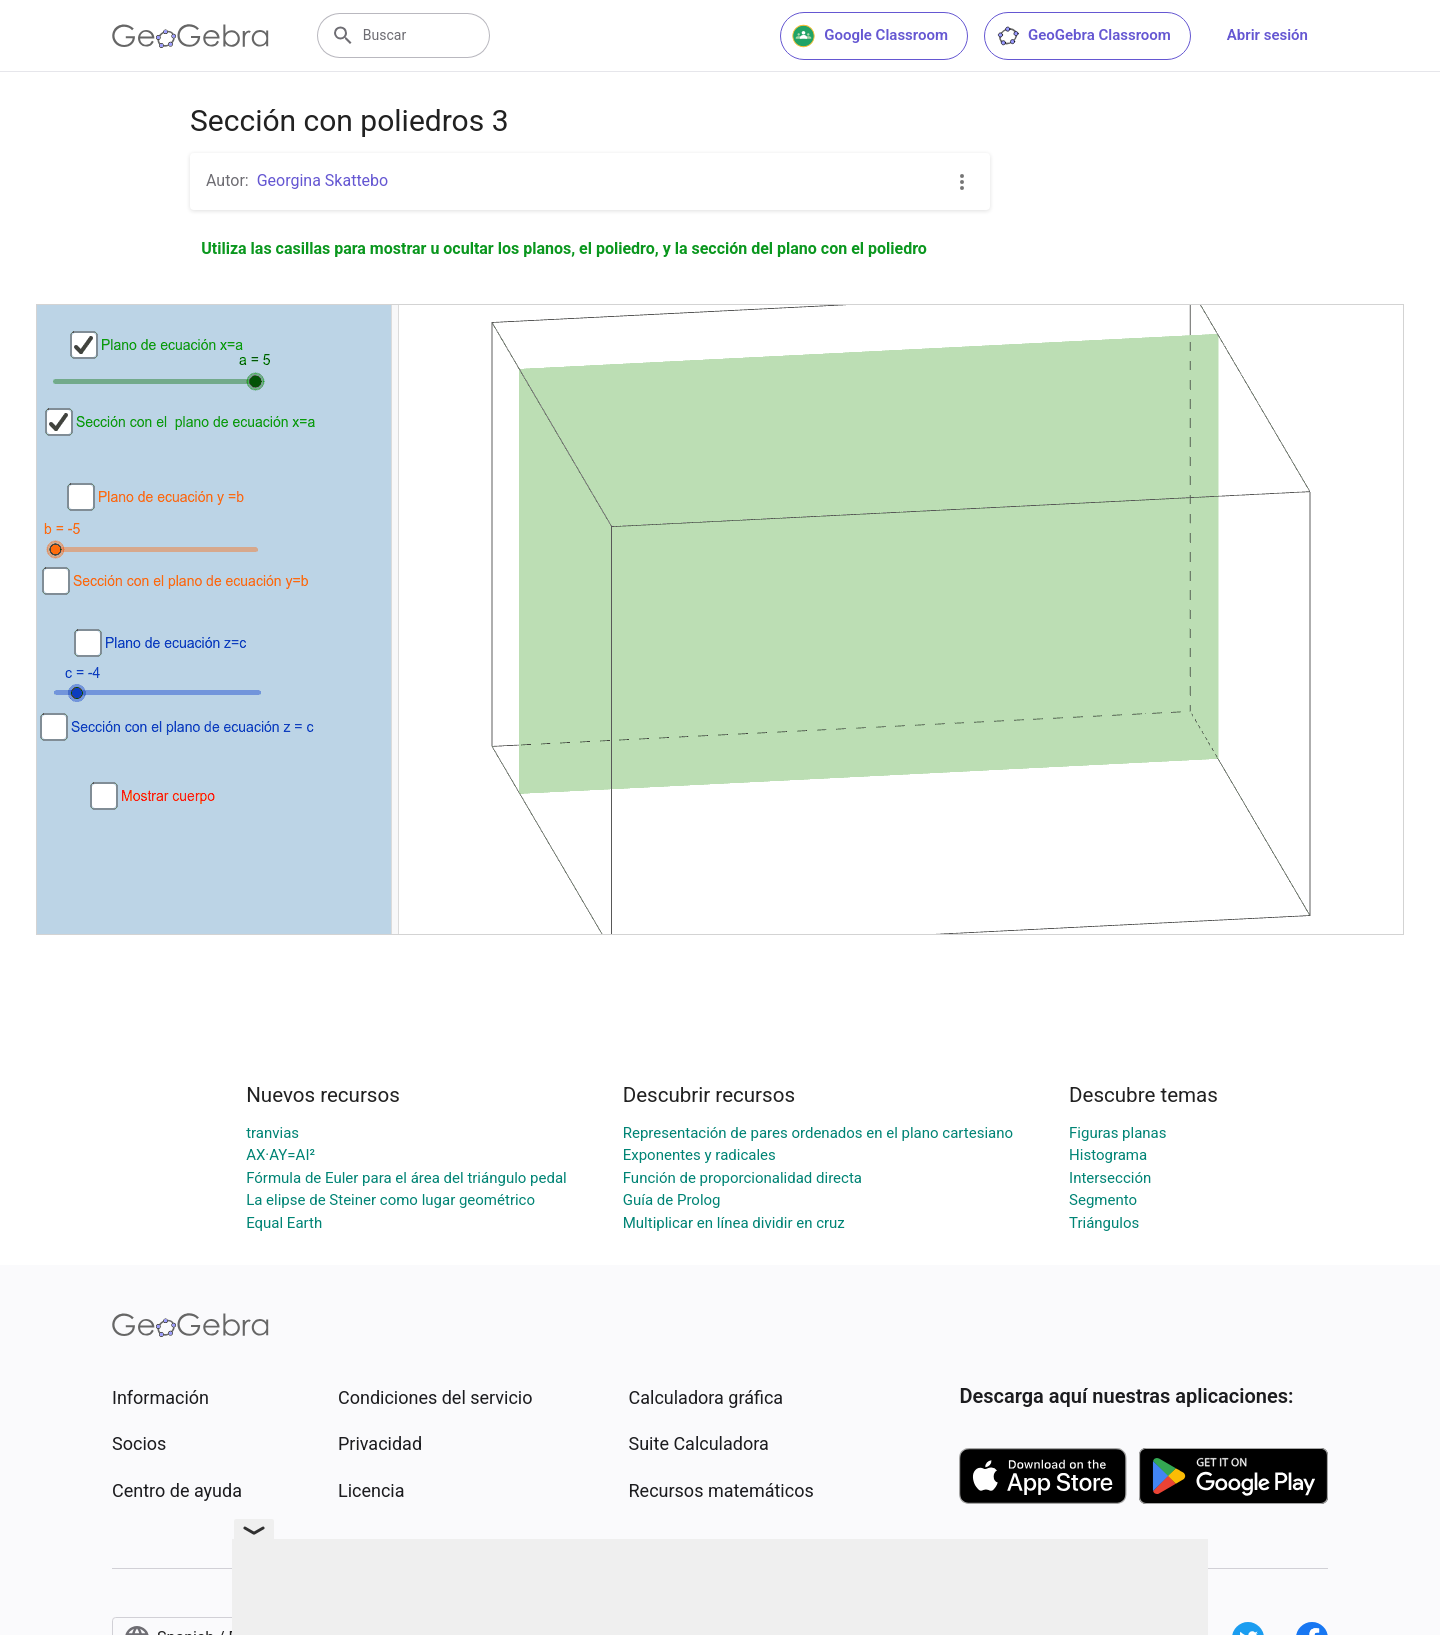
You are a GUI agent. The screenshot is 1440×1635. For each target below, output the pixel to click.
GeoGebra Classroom (1083, 36)
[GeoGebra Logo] (190, 36)
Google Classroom (870, 36)
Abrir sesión (1267, 35)
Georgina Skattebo (323, 180)
